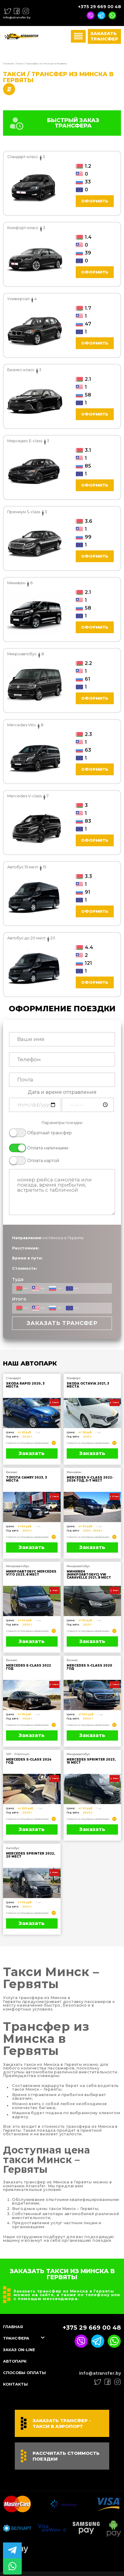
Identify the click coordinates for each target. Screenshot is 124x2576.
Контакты (16, 2385)
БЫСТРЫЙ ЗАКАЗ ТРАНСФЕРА (53, 123)
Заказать (32, 1454)
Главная (8, 64)
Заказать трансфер (104, 36)
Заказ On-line (21, 2350)
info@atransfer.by (16, 17)
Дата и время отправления (62, 1092)
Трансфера (17, 2339)
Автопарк (16, 2362)
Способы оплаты (26, 2373)
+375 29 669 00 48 (99, 7)
